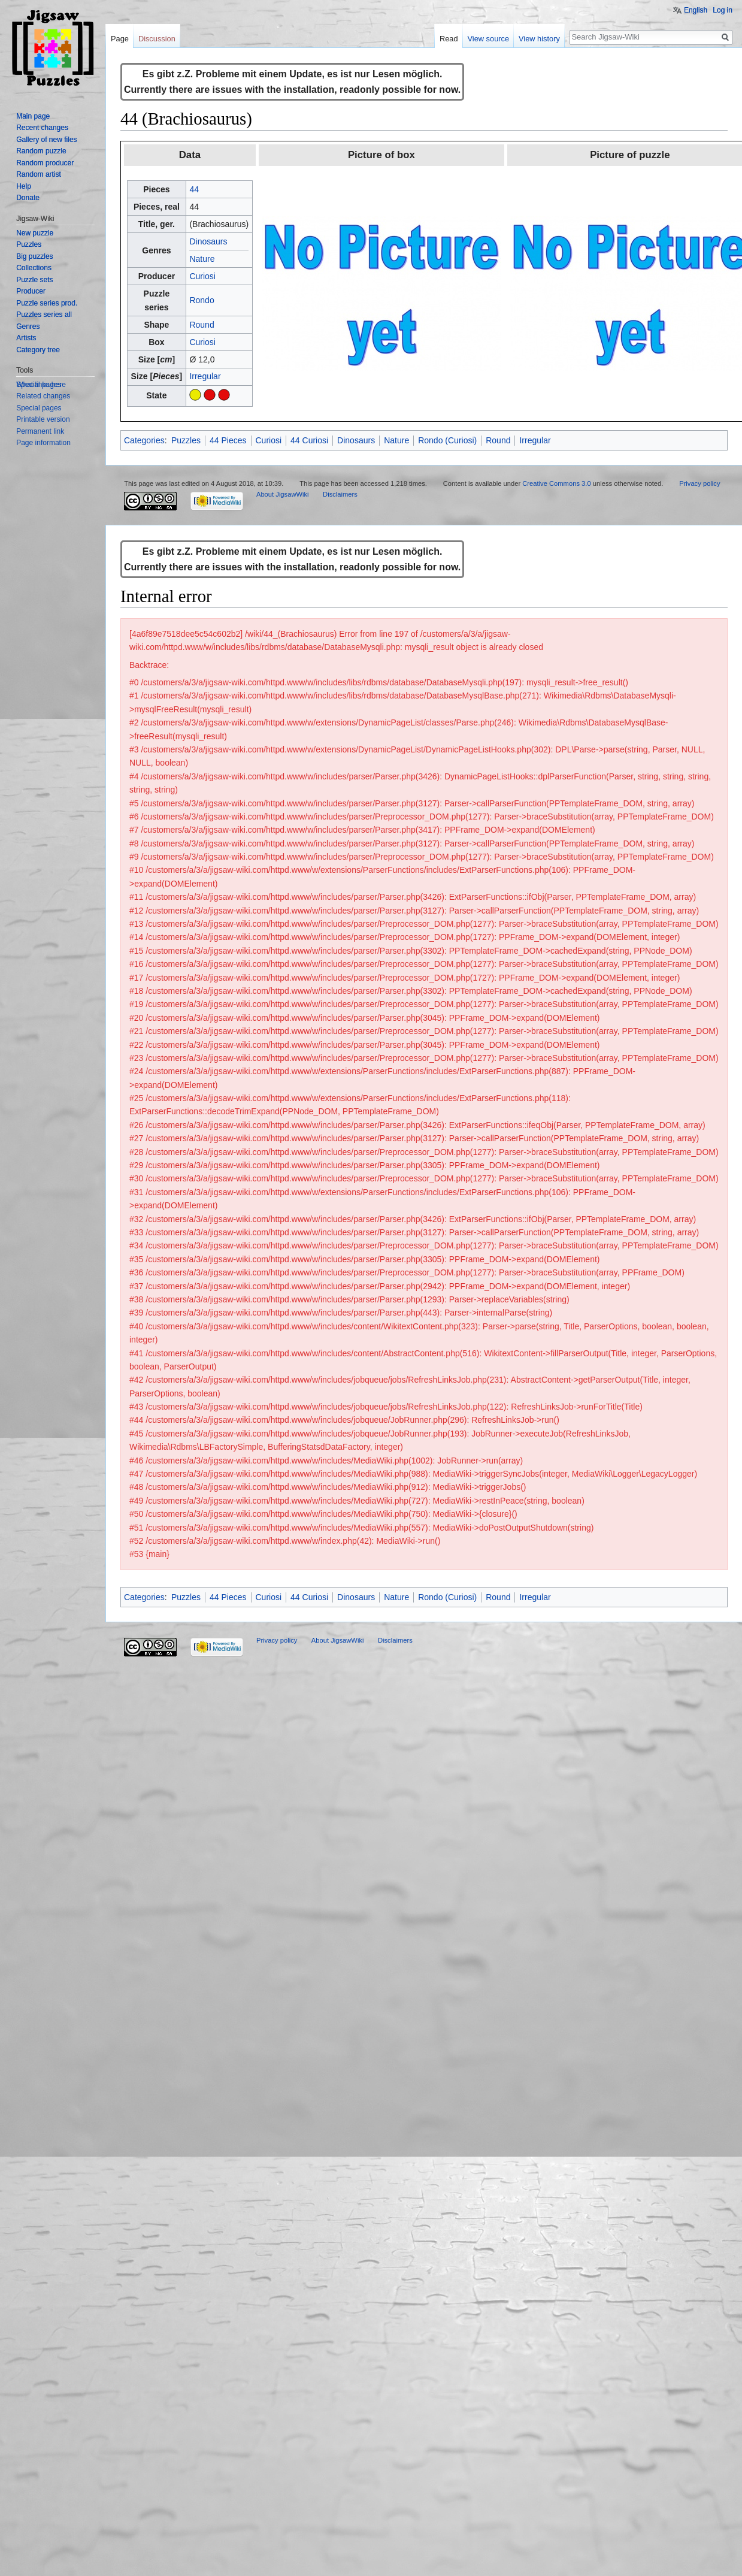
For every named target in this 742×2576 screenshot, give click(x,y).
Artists (26, 338)
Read (449, 38)
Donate (28, 197)
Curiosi (202, 276)
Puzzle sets (34, 280)
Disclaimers (340, 494)
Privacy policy (699, 483)
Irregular (204, 376)
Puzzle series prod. (46, 303)
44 (194, 189)
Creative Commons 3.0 (556, 483)
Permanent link (40, 431)
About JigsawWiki (282, 494)
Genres (28, 326)
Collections (34, 268)
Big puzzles (34, 256)
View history (539, 38)
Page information (43, 443)
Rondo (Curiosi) (447, 440)
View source (488, 38)
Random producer (45, 163)
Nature (201, 259)
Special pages (38, 408)
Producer (31, 291)
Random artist (38, 174)
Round (201, 324)
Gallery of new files (46, 139)
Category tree (38, 350)
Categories (144, 440)
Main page (33, 116)
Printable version (42, 419)
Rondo (201, 300)
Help (23, 186)
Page (120, 38)
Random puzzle (41, 151)
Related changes (43, 396)
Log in (722, 10)
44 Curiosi (309, 440)
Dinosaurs (208, 241)
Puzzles (186, 440)
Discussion (156, 38)
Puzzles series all (44, 314)
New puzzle (34, 233)
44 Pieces (228, 440)
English (695, 10)
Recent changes (42, 127)
